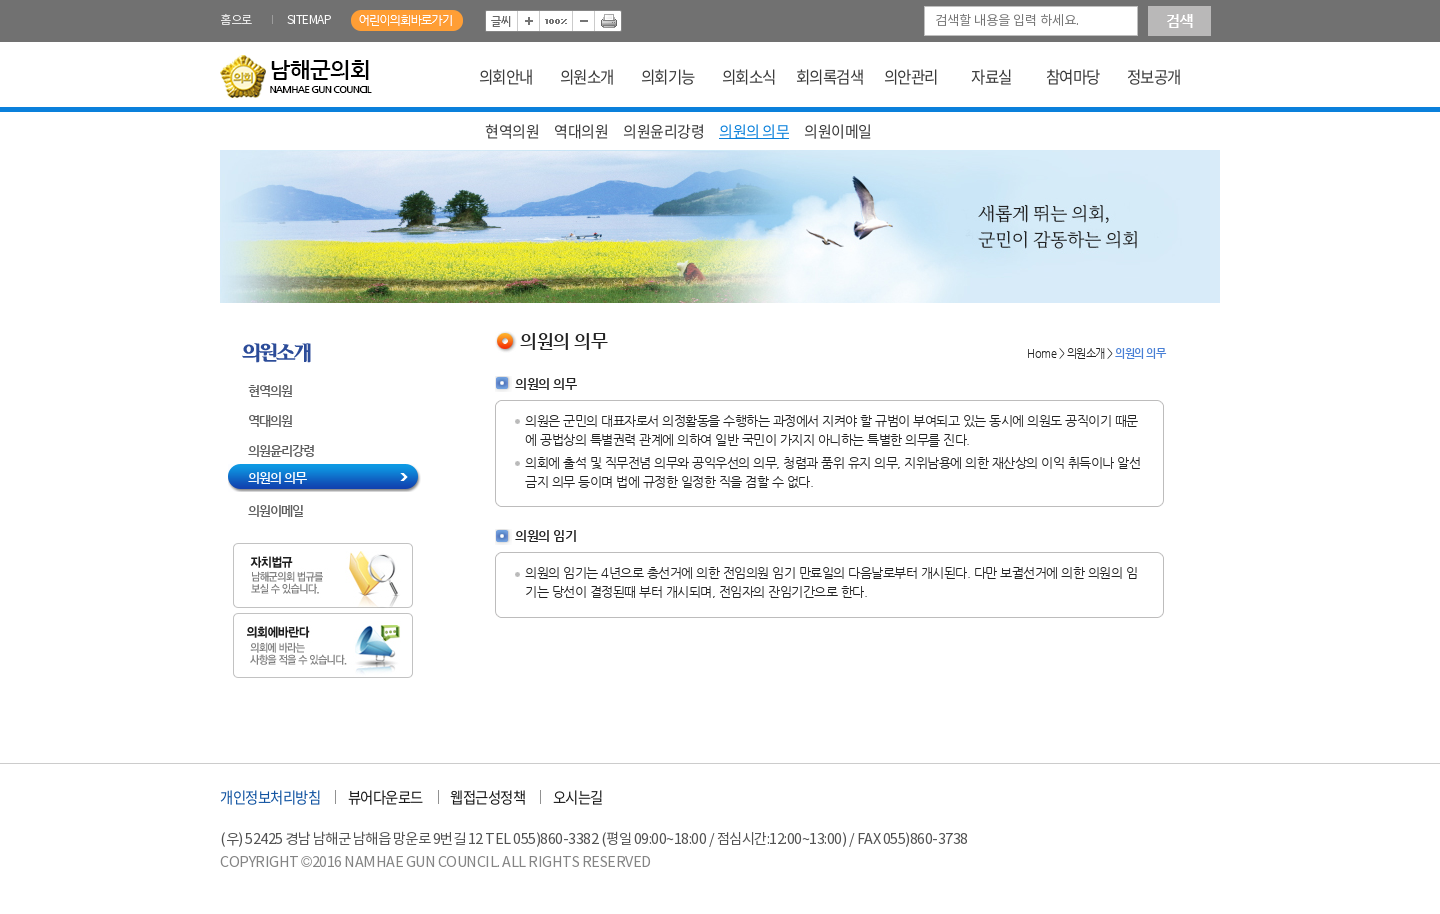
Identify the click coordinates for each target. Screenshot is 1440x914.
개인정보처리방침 (270, 797)
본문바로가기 (220, 0)
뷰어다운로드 (385, 797)
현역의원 (512, 131)
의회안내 (506, 76)
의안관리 (911, 76)
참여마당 (1073, 76)
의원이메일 (838, 131)
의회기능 (668, 76)
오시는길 (578, 797)
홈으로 (236, 20)
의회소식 (749, 76)
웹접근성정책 (487, 797)
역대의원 (581, 131)
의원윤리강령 (663, 131)
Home (1041, 353)
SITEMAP (309, 20)
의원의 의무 (754, 131)
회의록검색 (830, 76)
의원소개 (587, 76)
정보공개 (1154, 76)
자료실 (991, 76)
